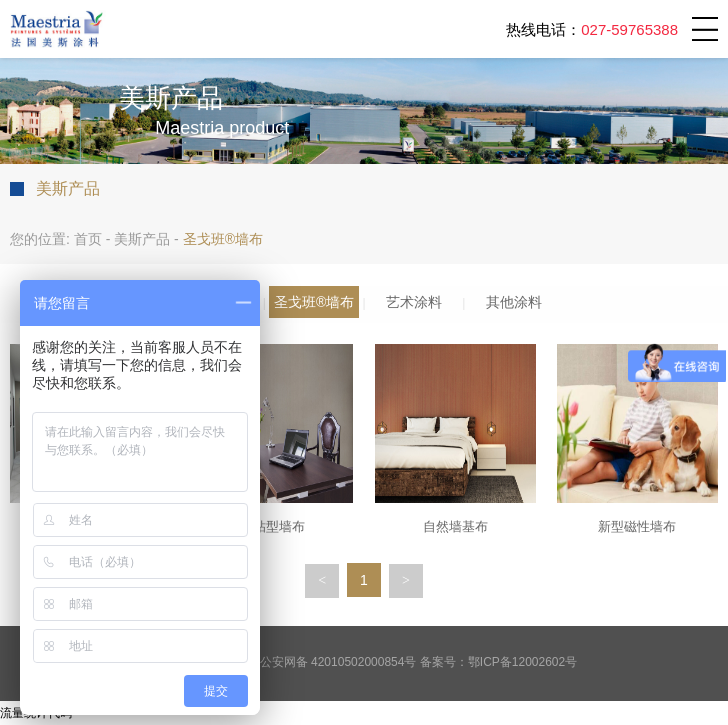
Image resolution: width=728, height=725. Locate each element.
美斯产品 (142, 239)
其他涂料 (514, 302)
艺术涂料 (414, 302)
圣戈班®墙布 (314, 302)
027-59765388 (629, 29)
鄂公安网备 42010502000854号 (332, 662)
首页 (88, 239)
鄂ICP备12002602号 (522, 662)
